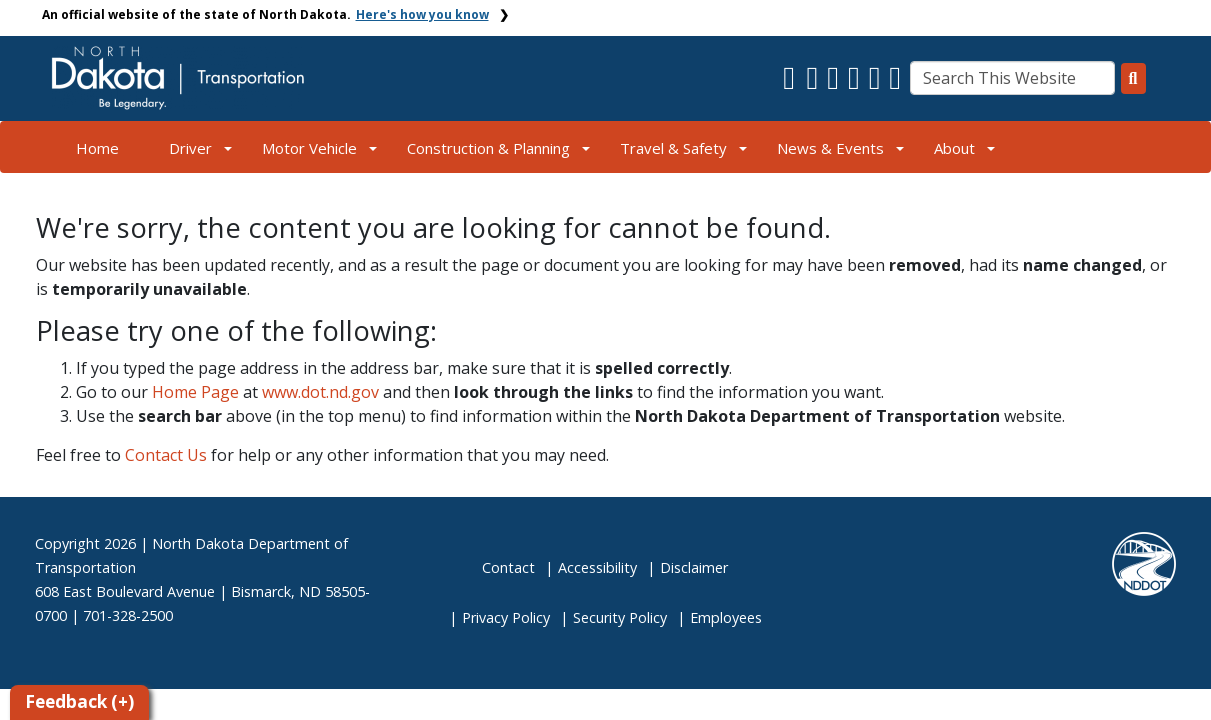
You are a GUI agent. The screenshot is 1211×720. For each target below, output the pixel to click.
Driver (190, 148)
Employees (726, 617)
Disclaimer (694, 567)
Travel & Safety (673, 148)
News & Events (830, 148)
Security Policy (620, 617)
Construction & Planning (488, 148)
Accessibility (597, 567)
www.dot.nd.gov (320, 392)
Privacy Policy (506, 617)
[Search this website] (1133, 78)
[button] (791, 83)
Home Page (195, 392)
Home (97, 148)
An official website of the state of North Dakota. (265, 14)
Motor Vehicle (309, 148)
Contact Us (166, 455)
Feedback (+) (79, 701)
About (954, 148)
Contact (508, 567)
